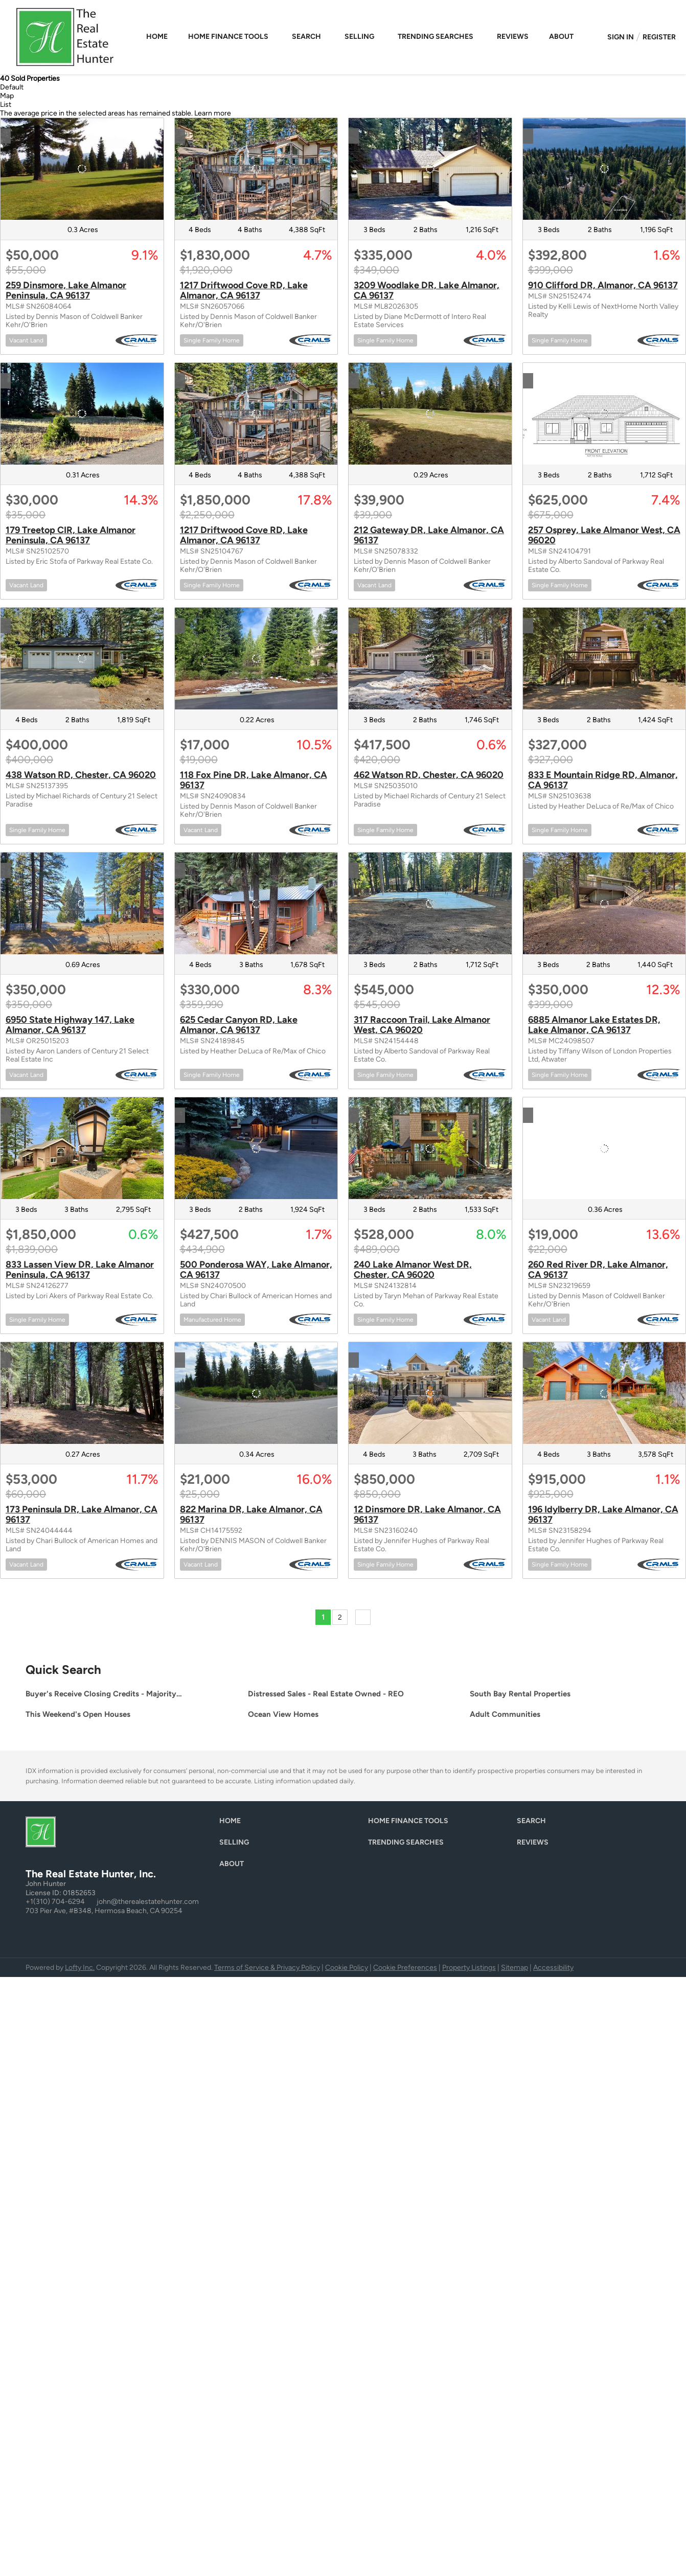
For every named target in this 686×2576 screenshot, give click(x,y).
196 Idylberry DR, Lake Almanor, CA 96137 (603, 1514)
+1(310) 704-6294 (55, 1901)
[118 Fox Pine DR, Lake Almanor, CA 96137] (256, 658)
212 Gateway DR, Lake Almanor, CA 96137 (429, 535)
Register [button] (659, 37)
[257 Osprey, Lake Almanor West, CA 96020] (604, 414)
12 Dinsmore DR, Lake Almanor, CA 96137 (427, 1514)
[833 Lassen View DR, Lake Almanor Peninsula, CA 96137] (82, 1148)
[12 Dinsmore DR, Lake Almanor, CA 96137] (430, 1393)
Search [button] (306, 36)
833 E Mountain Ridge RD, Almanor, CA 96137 (603, 780)
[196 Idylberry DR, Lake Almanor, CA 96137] (604, 1393)
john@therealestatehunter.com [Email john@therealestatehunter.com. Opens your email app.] (148, 1901)
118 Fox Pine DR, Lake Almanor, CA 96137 (253, 780)
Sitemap (514, 1967)
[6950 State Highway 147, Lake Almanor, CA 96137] (82, 903)
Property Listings (469, 1967)
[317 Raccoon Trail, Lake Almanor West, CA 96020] (430, 903)
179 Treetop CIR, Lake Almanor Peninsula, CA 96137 (70, 535)
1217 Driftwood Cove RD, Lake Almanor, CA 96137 (244, 290)
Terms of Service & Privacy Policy (267, 1967)
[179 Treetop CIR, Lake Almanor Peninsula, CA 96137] (82, 414)
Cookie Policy (346, 1967)
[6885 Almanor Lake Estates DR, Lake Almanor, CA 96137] (604, 903)
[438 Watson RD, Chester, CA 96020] (82, 658)
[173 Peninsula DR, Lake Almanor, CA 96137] (82, 1393)
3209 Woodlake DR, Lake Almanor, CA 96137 (426, 290)
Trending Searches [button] (435, 36)
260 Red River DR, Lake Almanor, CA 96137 (598, 1269)
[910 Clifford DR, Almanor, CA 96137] (604, 169)
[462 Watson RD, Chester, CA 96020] (430, 658)
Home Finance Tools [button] (228, 36)
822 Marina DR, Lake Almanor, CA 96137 (251, 1514)
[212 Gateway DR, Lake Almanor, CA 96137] (430, 414)
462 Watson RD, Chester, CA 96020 (429, 774)
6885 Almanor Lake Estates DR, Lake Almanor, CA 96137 (594, 1025)
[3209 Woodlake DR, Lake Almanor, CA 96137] (430, 169)
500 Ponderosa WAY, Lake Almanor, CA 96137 (256, 1269)
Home (157, 36)
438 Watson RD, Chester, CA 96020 (81, 774)
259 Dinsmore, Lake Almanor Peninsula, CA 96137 (66, 290)
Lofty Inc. (80, 1967)
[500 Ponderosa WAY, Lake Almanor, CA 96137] (256, 1148)
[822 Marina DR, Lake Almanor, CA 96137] (256, 1393)
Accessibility (553, 1967)
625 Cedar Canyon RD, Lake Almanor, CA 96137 (239, 1025)
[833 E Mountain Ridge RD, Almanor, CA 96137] (604, 658)
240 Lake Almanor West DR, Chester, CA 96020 (413, 1269)
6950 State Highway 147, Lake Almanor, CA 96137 (70, 1025)
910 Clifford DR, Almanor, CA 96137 (603, 285)
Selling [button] (359, 36)
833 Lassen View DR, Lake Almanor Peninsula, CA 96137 (80, 1269)
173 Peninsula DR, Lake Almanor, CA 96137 (81, 1514)
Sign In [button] (620, 37)
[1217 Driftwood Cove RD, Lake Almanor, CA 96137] (256, 169)
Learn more (212, 113)
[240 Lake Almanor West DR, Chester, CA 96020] (430, 1148)
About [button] (561, 36)
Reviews (513, 36)
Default (12, 87)
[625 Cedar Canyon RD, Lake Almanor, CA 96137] (256, 903)
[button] (232, 1823)
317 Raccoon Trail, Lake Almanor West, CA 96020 (422, 1025)
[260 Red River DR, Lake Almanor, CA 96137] (604, 1148)
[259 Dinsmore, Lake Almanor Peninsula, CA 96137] (82, 169)
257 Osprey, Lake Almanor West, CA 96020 (604, 535)
